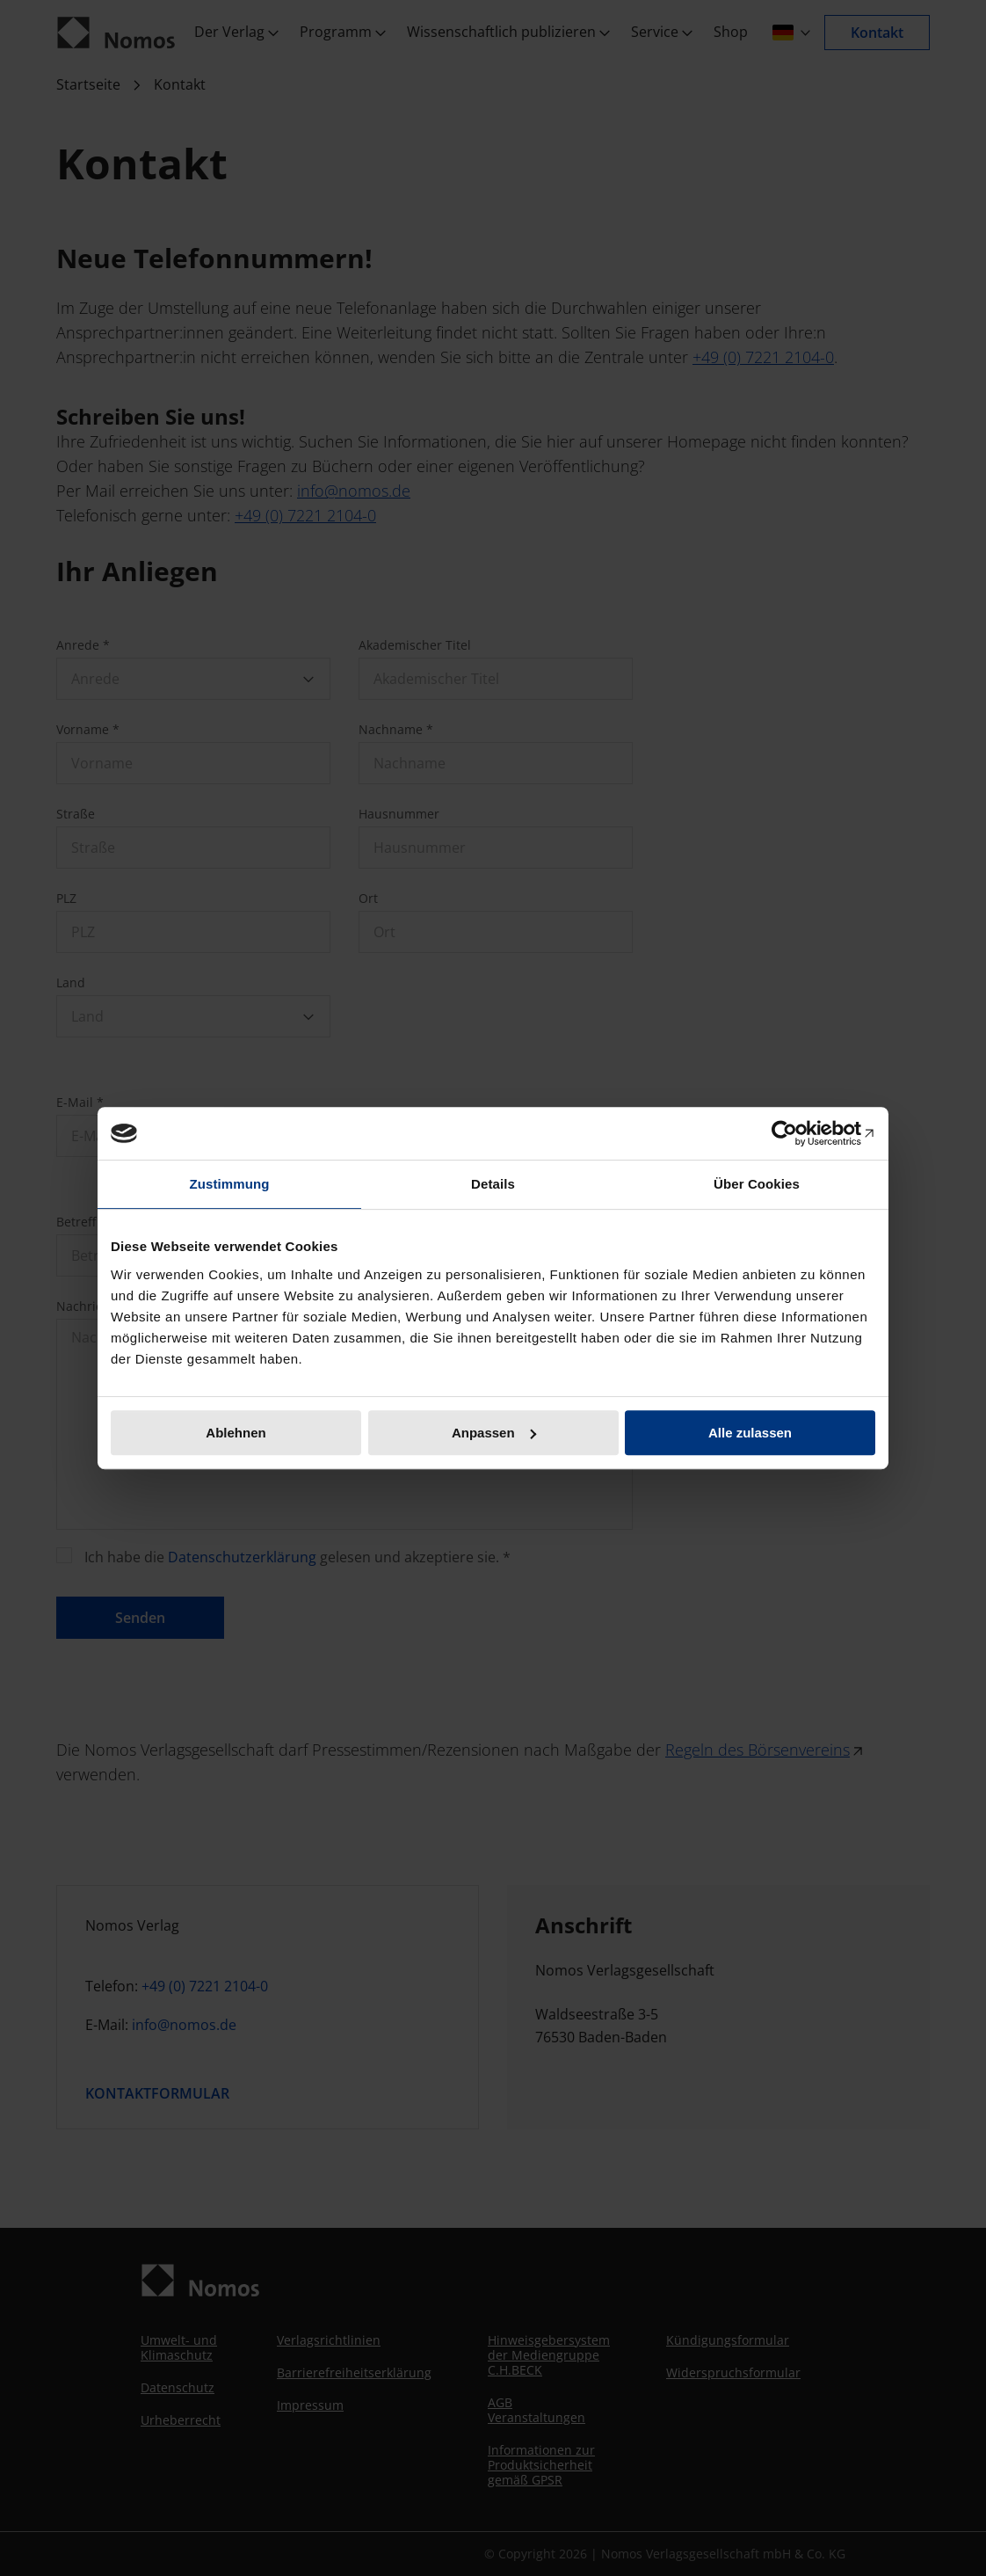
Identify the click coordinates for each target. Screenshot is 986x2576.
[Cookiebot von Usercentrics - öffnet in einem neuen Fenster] (798, 1133)
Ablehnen (235, 1432)
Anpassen (494, 1432)
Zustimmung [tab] (230, 1183)
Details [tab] (493, 1183)
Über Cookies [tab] (757, 1183)
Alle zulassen (750, 1432)
